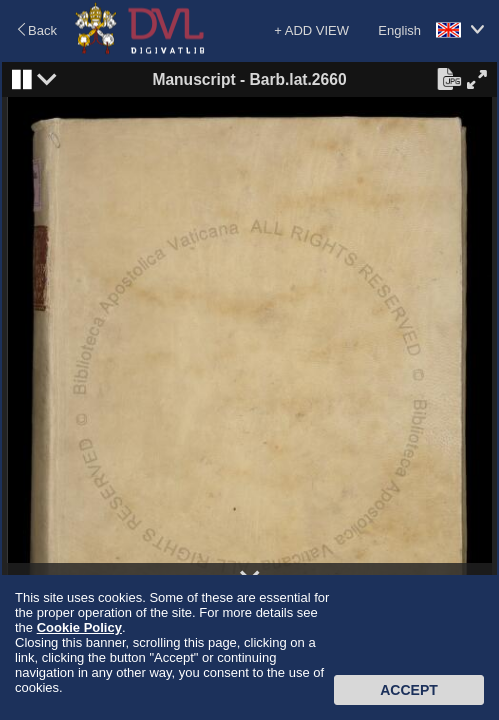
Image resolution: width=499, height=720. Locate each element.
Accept (409, 690)
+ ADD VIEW (311, 30)
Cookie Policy (79, 627)
